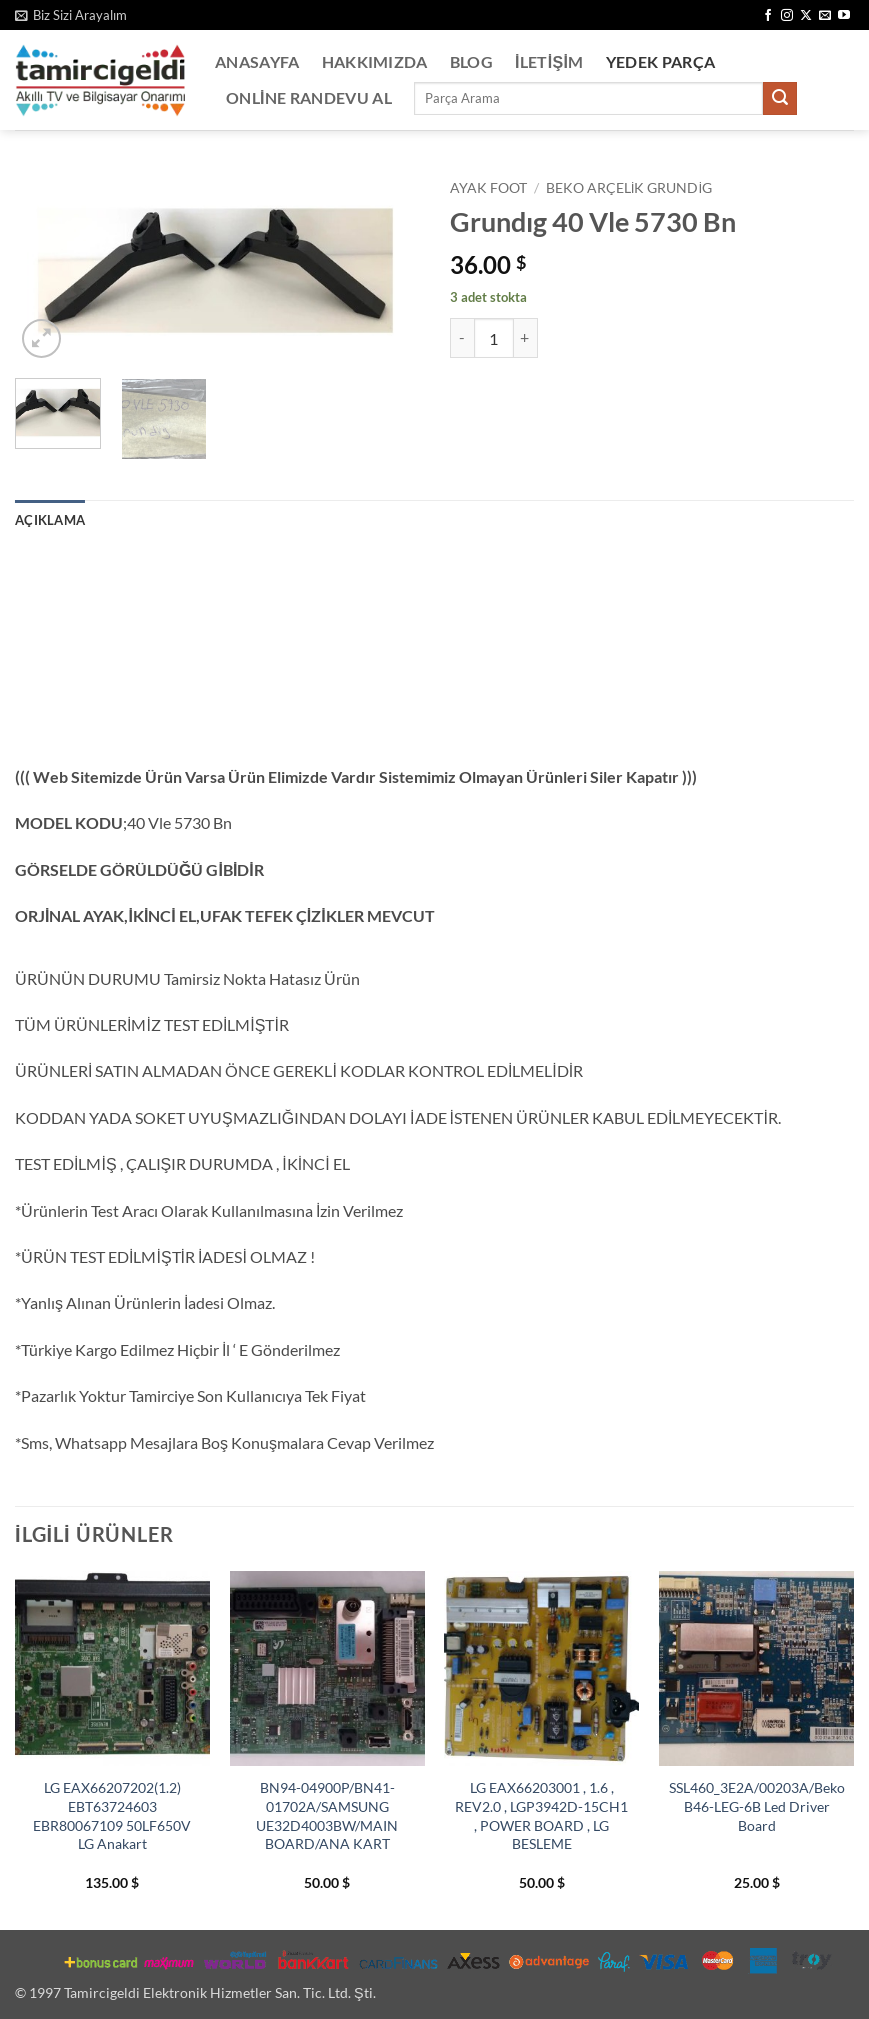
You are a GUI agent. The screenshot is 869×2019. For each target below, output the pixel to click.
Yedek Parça (661, 61)
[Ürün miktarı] (494, 338)
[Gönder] (780, 99)
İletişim (549, 61)
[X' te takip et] (806, 16)
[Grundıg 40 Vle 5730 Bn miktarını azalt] (462, 338)
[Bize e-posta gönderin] (825, 16)
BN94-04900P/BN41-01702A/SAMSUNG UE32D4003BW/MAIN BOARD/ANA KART (327, 1815)
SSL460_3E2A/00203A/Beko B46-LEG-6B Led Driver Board (757, 1806)
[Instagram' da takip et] (787, 16)
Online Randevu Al (309, 97)
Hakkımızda (375, 61)
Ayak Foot (488, 188)
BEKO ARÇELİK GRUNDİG (629, 188)
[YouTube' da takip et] (844, 16)
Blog (471, 61)
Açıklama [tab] (50, 520)
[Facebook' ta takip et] (768, 16)
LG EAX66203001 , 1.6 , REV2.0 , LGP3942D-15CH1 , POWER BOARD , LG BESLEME (541, 1815)
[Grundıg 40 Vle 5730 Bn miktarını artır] (526, 338)
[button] (71, 15)
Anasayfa (257, 61)
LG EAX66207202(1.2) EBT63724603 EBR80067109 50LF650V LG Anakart (112, 1815)
